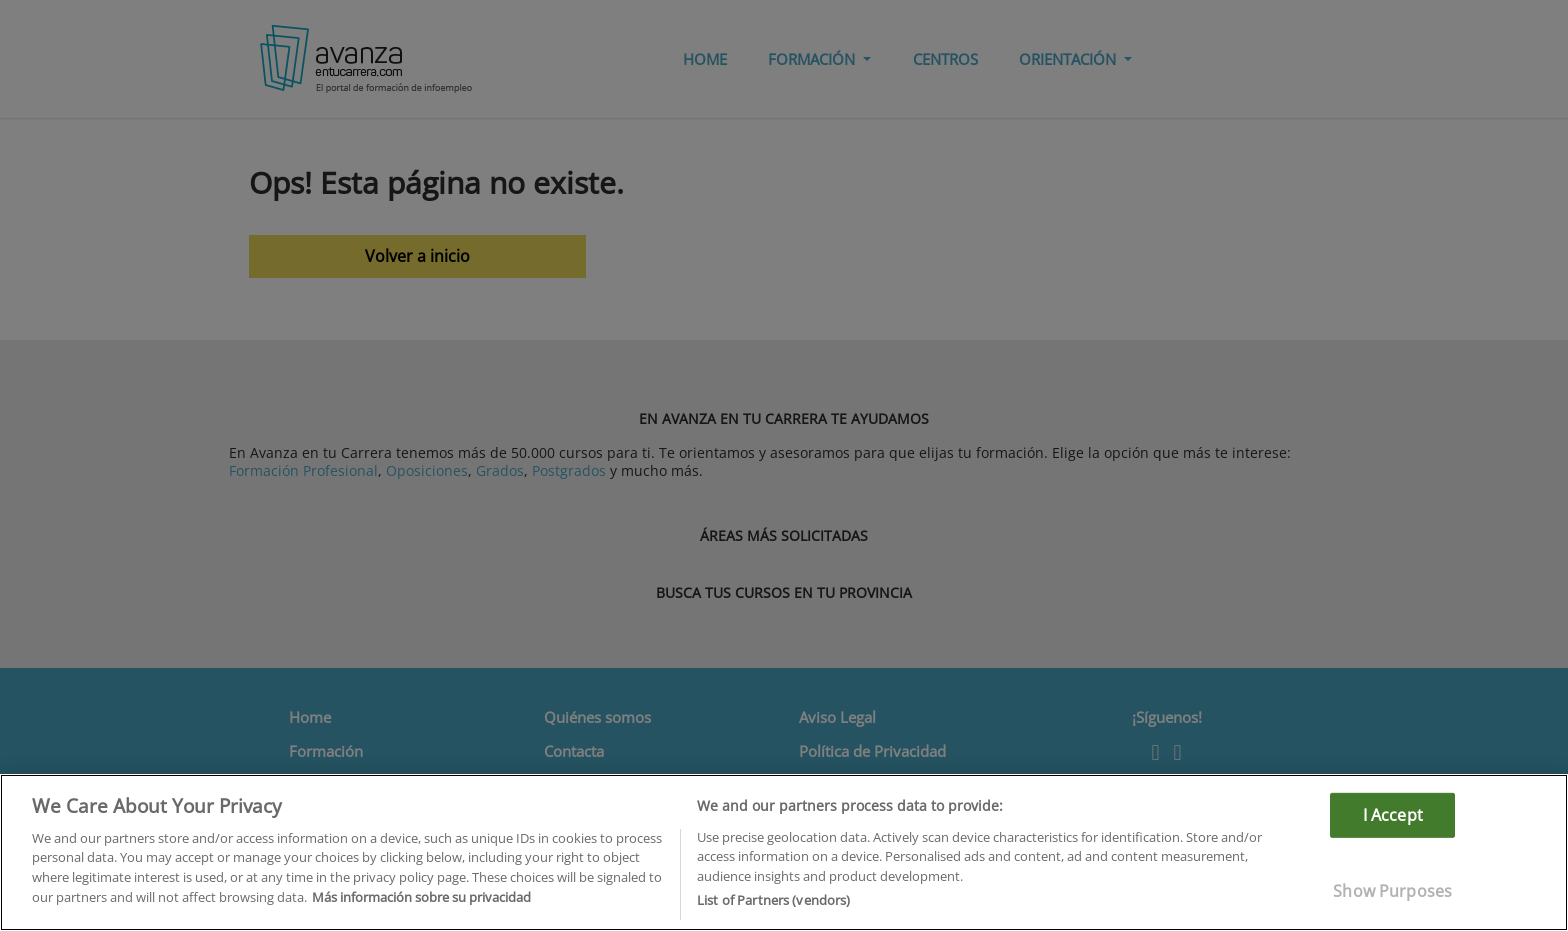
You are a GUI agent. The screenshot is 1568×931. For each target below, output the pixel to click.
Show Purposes (1392, 891)
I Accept (1393, 814)
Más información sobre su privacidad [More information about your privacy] (421, 897)
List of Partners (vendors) (773, 900)
